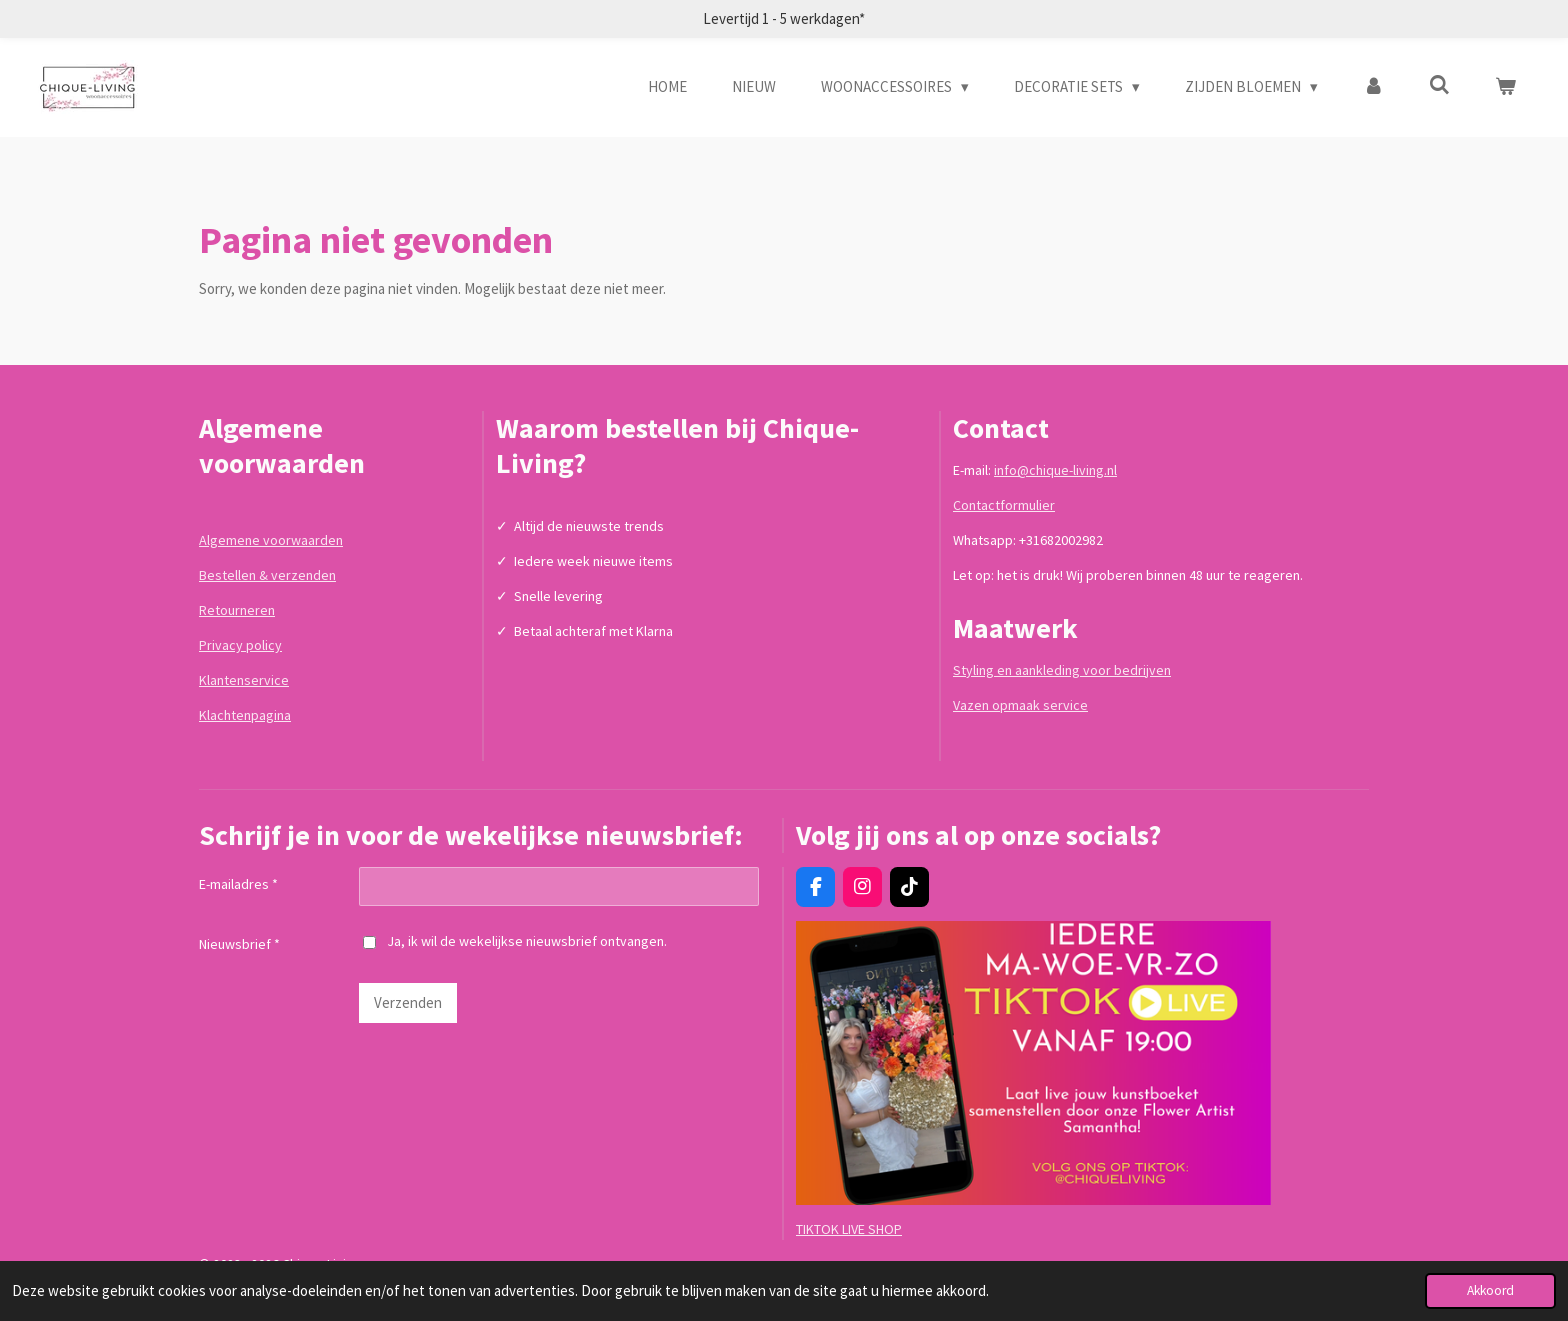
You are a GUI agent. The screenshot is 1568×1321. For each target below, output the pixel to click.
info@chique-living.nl (1055, 470)
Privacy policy (240, 645)
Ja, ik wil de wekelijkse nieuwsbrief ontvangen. (515, 941)
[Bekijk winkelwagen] (1505, 87)
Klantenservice (244, 680)
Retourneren (237, 610)
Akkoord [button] (1490, 1290)
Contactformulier (1004, 505)
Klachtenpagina (245, 715)
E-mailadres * (238, 884)
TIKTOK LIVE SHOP (849, 1229)
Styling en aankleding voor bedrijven (1062, 670)
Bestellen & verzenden (267, 575)
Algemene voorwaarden (271, 540)
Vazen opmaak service (1020, 705)
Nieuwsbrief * (239, 945)
